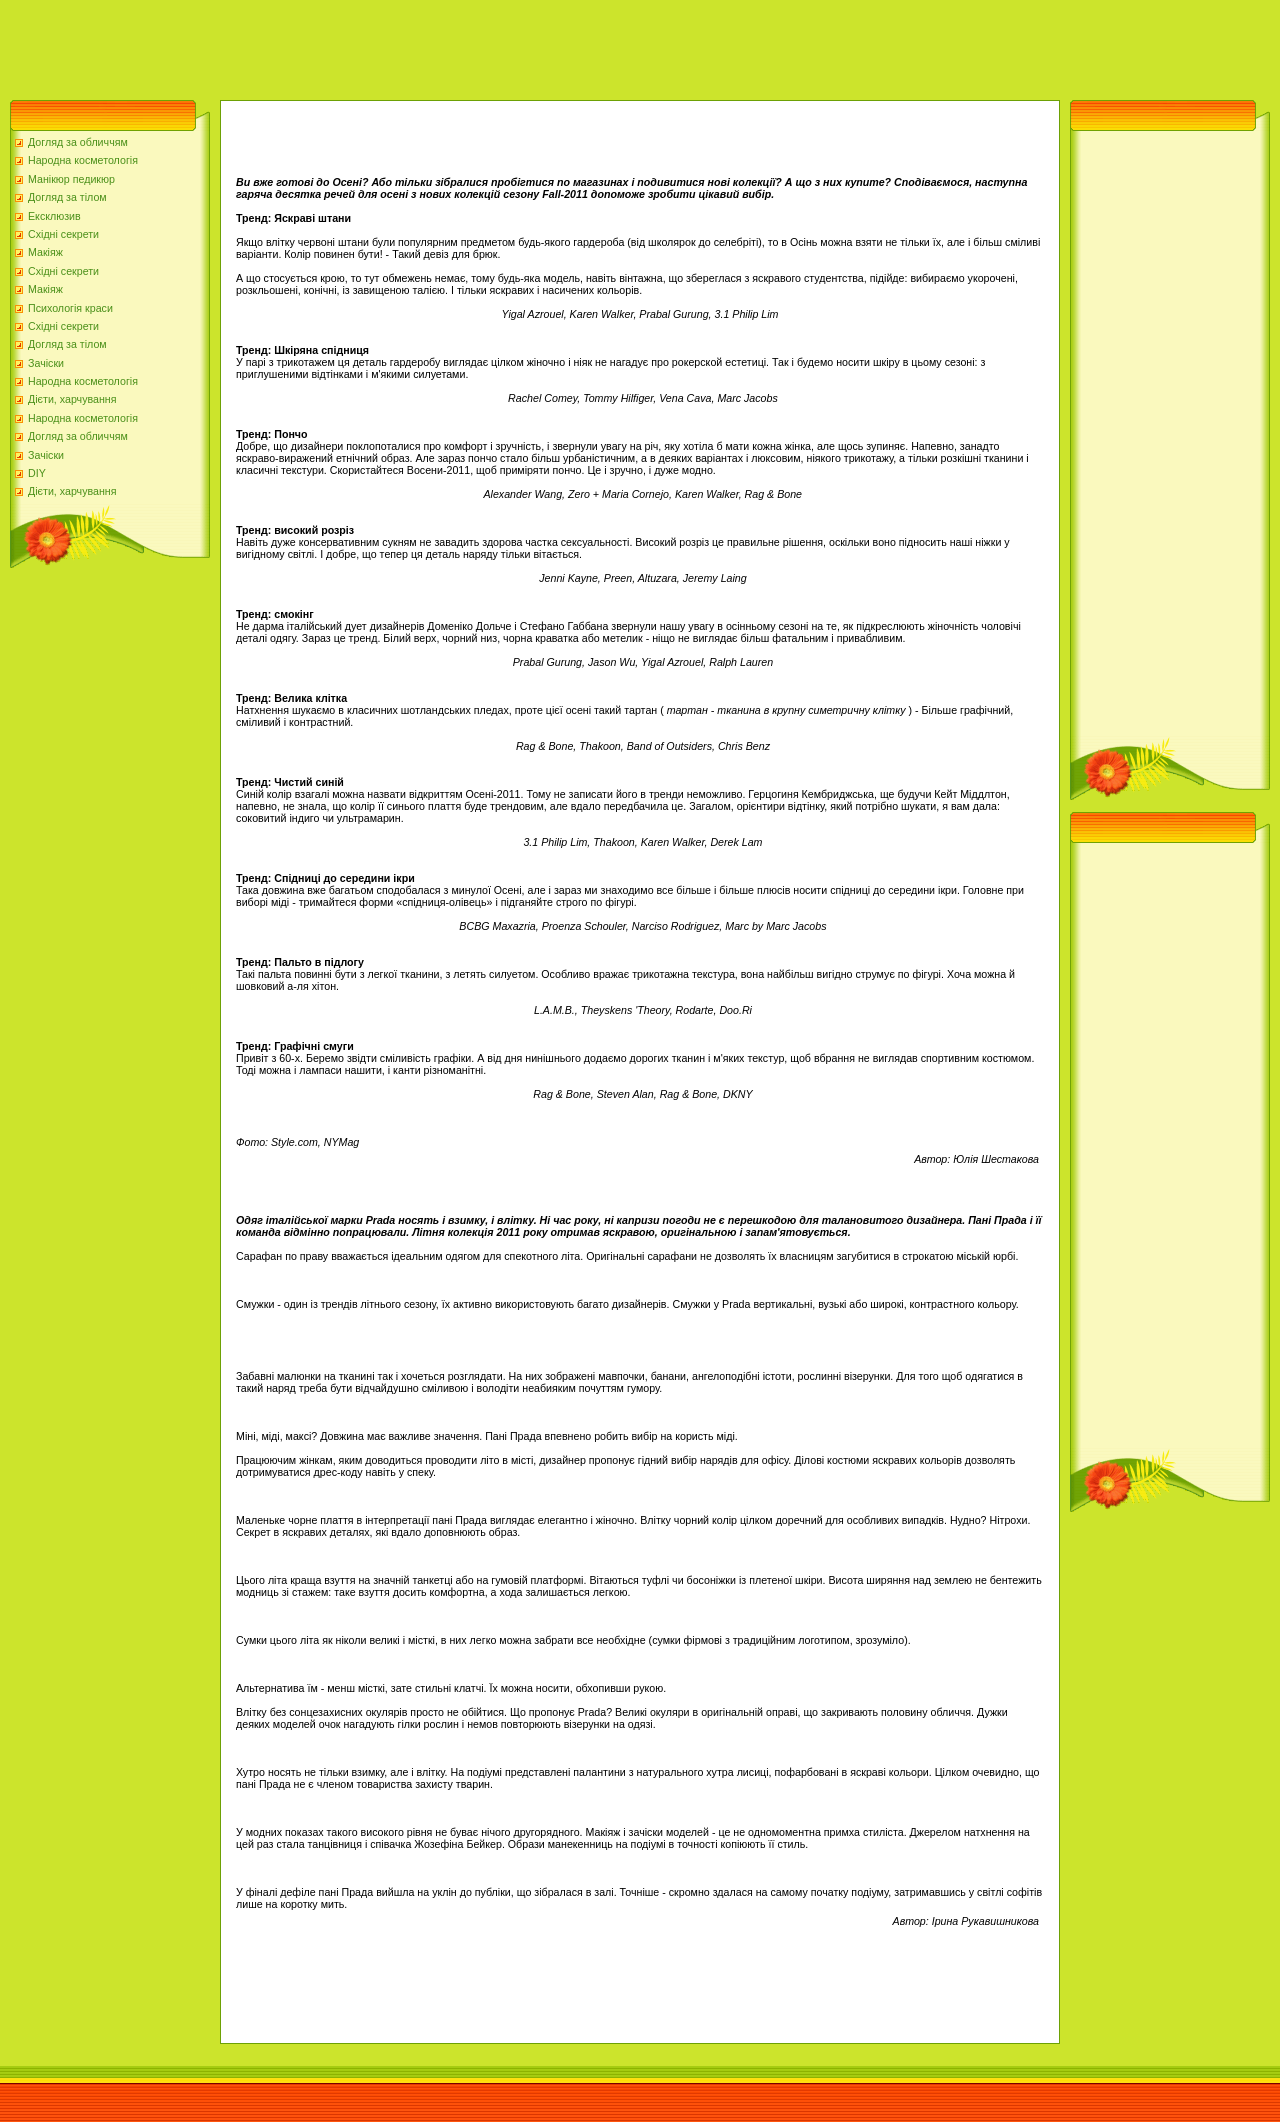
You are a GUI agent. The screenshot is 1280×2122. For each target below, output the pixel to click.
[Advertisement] (364, 45)
